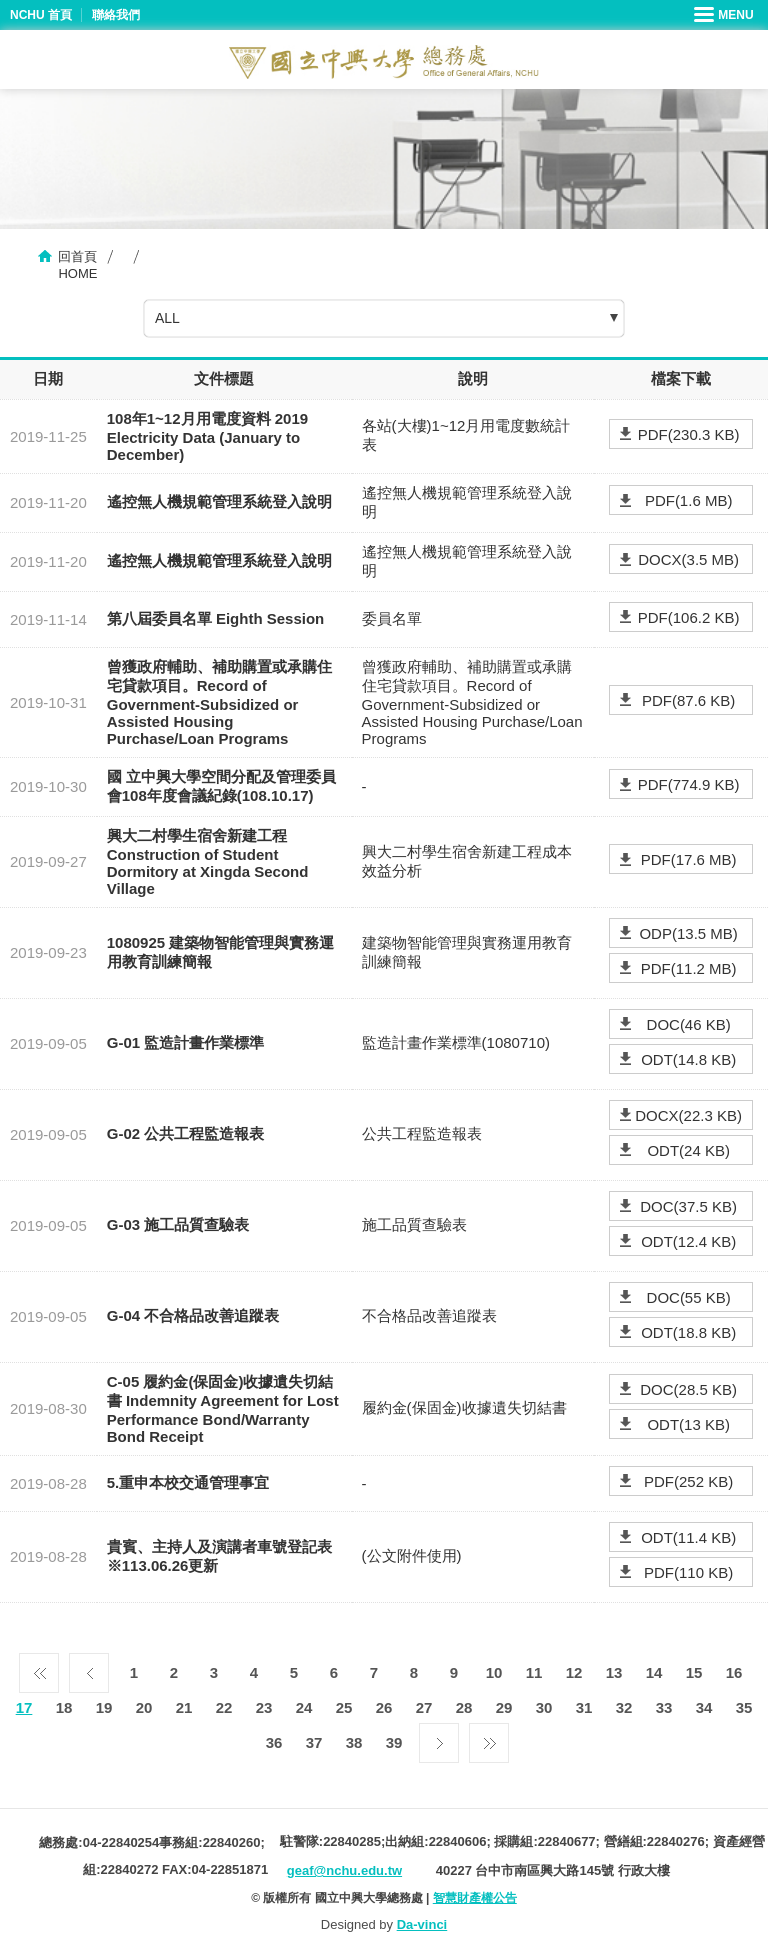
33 (664, 1707)
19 (104, 1707)
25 (344, 1707)
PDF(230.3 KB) (689, 434)
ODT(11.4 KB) (688, 1537)
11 (534, 1672)
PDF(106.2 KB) (689, 617)
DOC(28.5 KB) (688, 1389)
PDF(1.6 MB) (689, 500)
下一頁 (439, 1738)
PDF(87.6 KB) (688, 700)
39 (394, 1742)
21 (184, 1707)
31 (584, 1707)
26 (384, 1707)
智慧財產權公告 (475, 1898)
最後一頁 (489, 1738)
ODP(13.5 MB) (688, 933)
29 (504, 1707)
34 (704, 1707)
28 (464, 1707)
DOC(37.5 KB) (688, 1206)
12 (574, 1672)
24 (304, 1707)
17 (24, 1707)
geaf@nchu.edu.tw (344, 1870)
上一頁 (89, 1668)
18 (64, 1707)
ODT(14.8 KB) (688, 1059)
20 (144, 1707)
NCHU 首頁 (41, 15)
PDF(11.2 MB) (689, 968)
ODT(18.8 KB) (688, 1332)
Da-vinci (422, 1924)
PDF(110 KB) (688, 1572)
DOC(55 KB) (689, 1297)
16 (734, 1672)
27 (424, 1707)
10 (494, 1672)
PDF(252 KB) (688, 1481)
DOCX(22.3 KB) (688, 1115)
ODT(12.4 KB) (688, 1241)
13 (614, 1672)
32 (624, 1707)
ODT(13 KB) (688, 1424)
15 (694, 1672)
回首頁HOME (77, 265)
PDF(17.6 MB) (689, 859)
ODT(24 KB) (688, 1150)
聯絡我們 (116, 15)
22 (224, 1707)
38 (354, 1742)
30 (544, 1707)
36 (274, 1742)
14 (654, 1672)
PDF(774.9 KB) (689, 784)
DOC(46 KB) (689, 1024)
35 (744, 1707)
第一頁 (39, 1668)
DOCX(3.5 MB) (688, 559)
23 (264, 1707)
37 (314, 1742)
